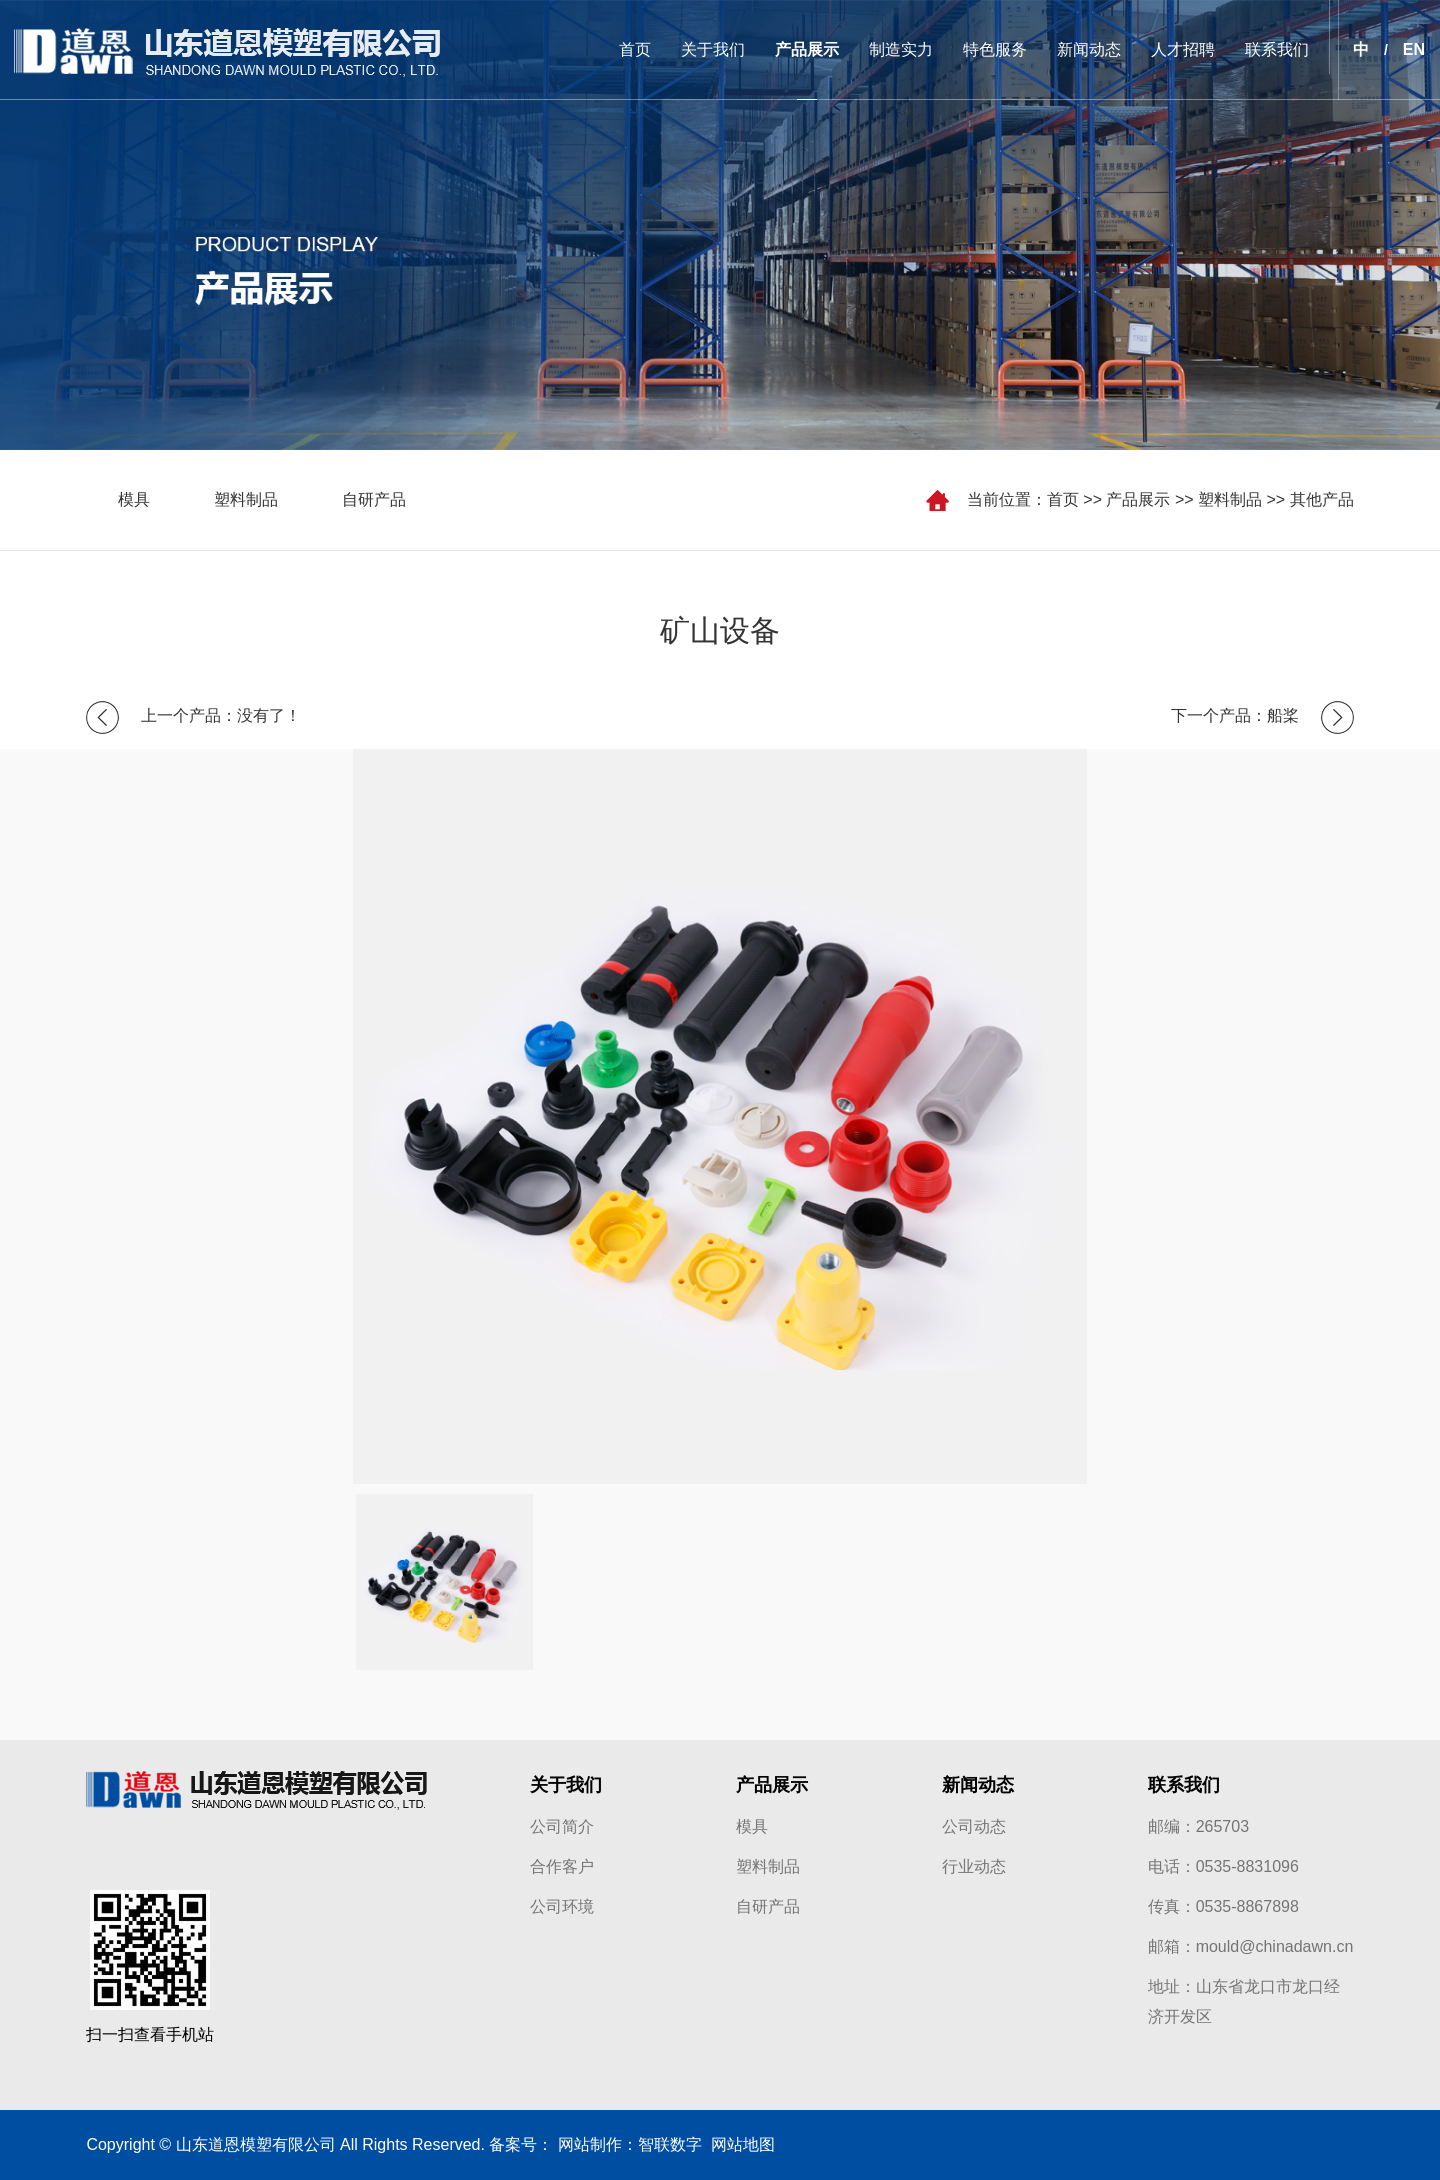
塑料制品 (1230, 499)
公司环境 (562, 1906)
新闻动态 (1089, 49)
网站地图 (738, 2144)
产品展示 (807, 49)
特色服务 (995, 49)
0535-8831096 (1247, 1866)
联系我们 (1277, 49)
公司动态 (974, 1826)
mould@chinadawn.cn (1275, 1946)
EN (1414, 49)
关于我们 (713, 49)
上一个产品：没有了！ (221, 715)
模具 (134, 499)
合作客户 (562, 1866)
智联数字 (670, 2144)
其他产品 (1322, 499)
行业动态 (974, 1866)
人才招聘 (1183, 49)
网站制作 (590, 2144)
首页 (635, 49)
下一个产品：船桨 (1235, 715)
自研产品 (374, 499)
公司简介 (562, 1826)
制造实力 (901, 49)
